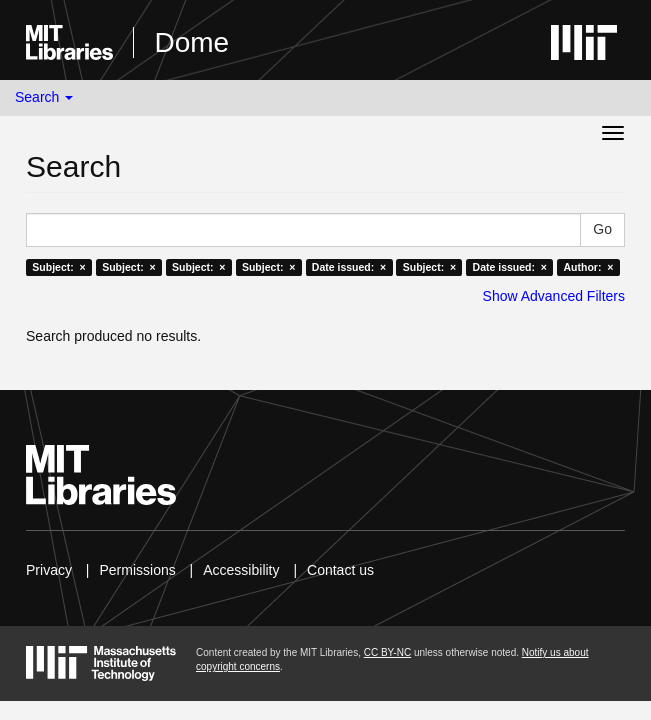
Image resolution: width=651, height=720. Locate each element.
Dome (191, 42)
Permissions (137, 570)
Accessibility (241, 570)
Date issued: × (349, 267)
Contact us (340, 570)
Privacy (49, 570)
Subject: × (58, 267)
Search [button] (44, 97)
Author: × (588, 267)
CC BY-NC (387, 652)
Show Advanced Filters (554, 296)
